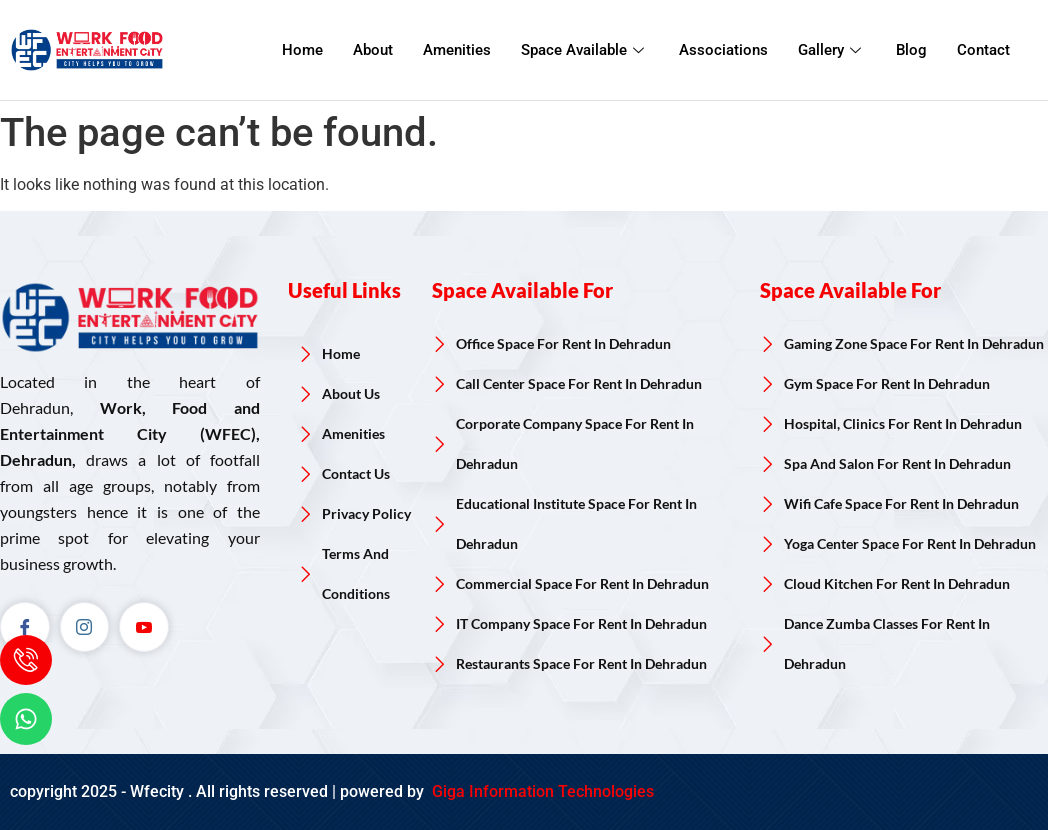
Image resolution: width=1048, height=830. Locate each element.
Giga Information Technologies (541, 791)
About (373, 50)
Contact (983, 50)
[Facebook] (25, 627)
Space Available (585, 50)
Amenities (457, 50)
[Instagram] (85, 627)
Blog (911, 50)
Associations (723, 50)
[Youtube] (145, 627)
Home (302, 50)
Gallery (832, 50)
